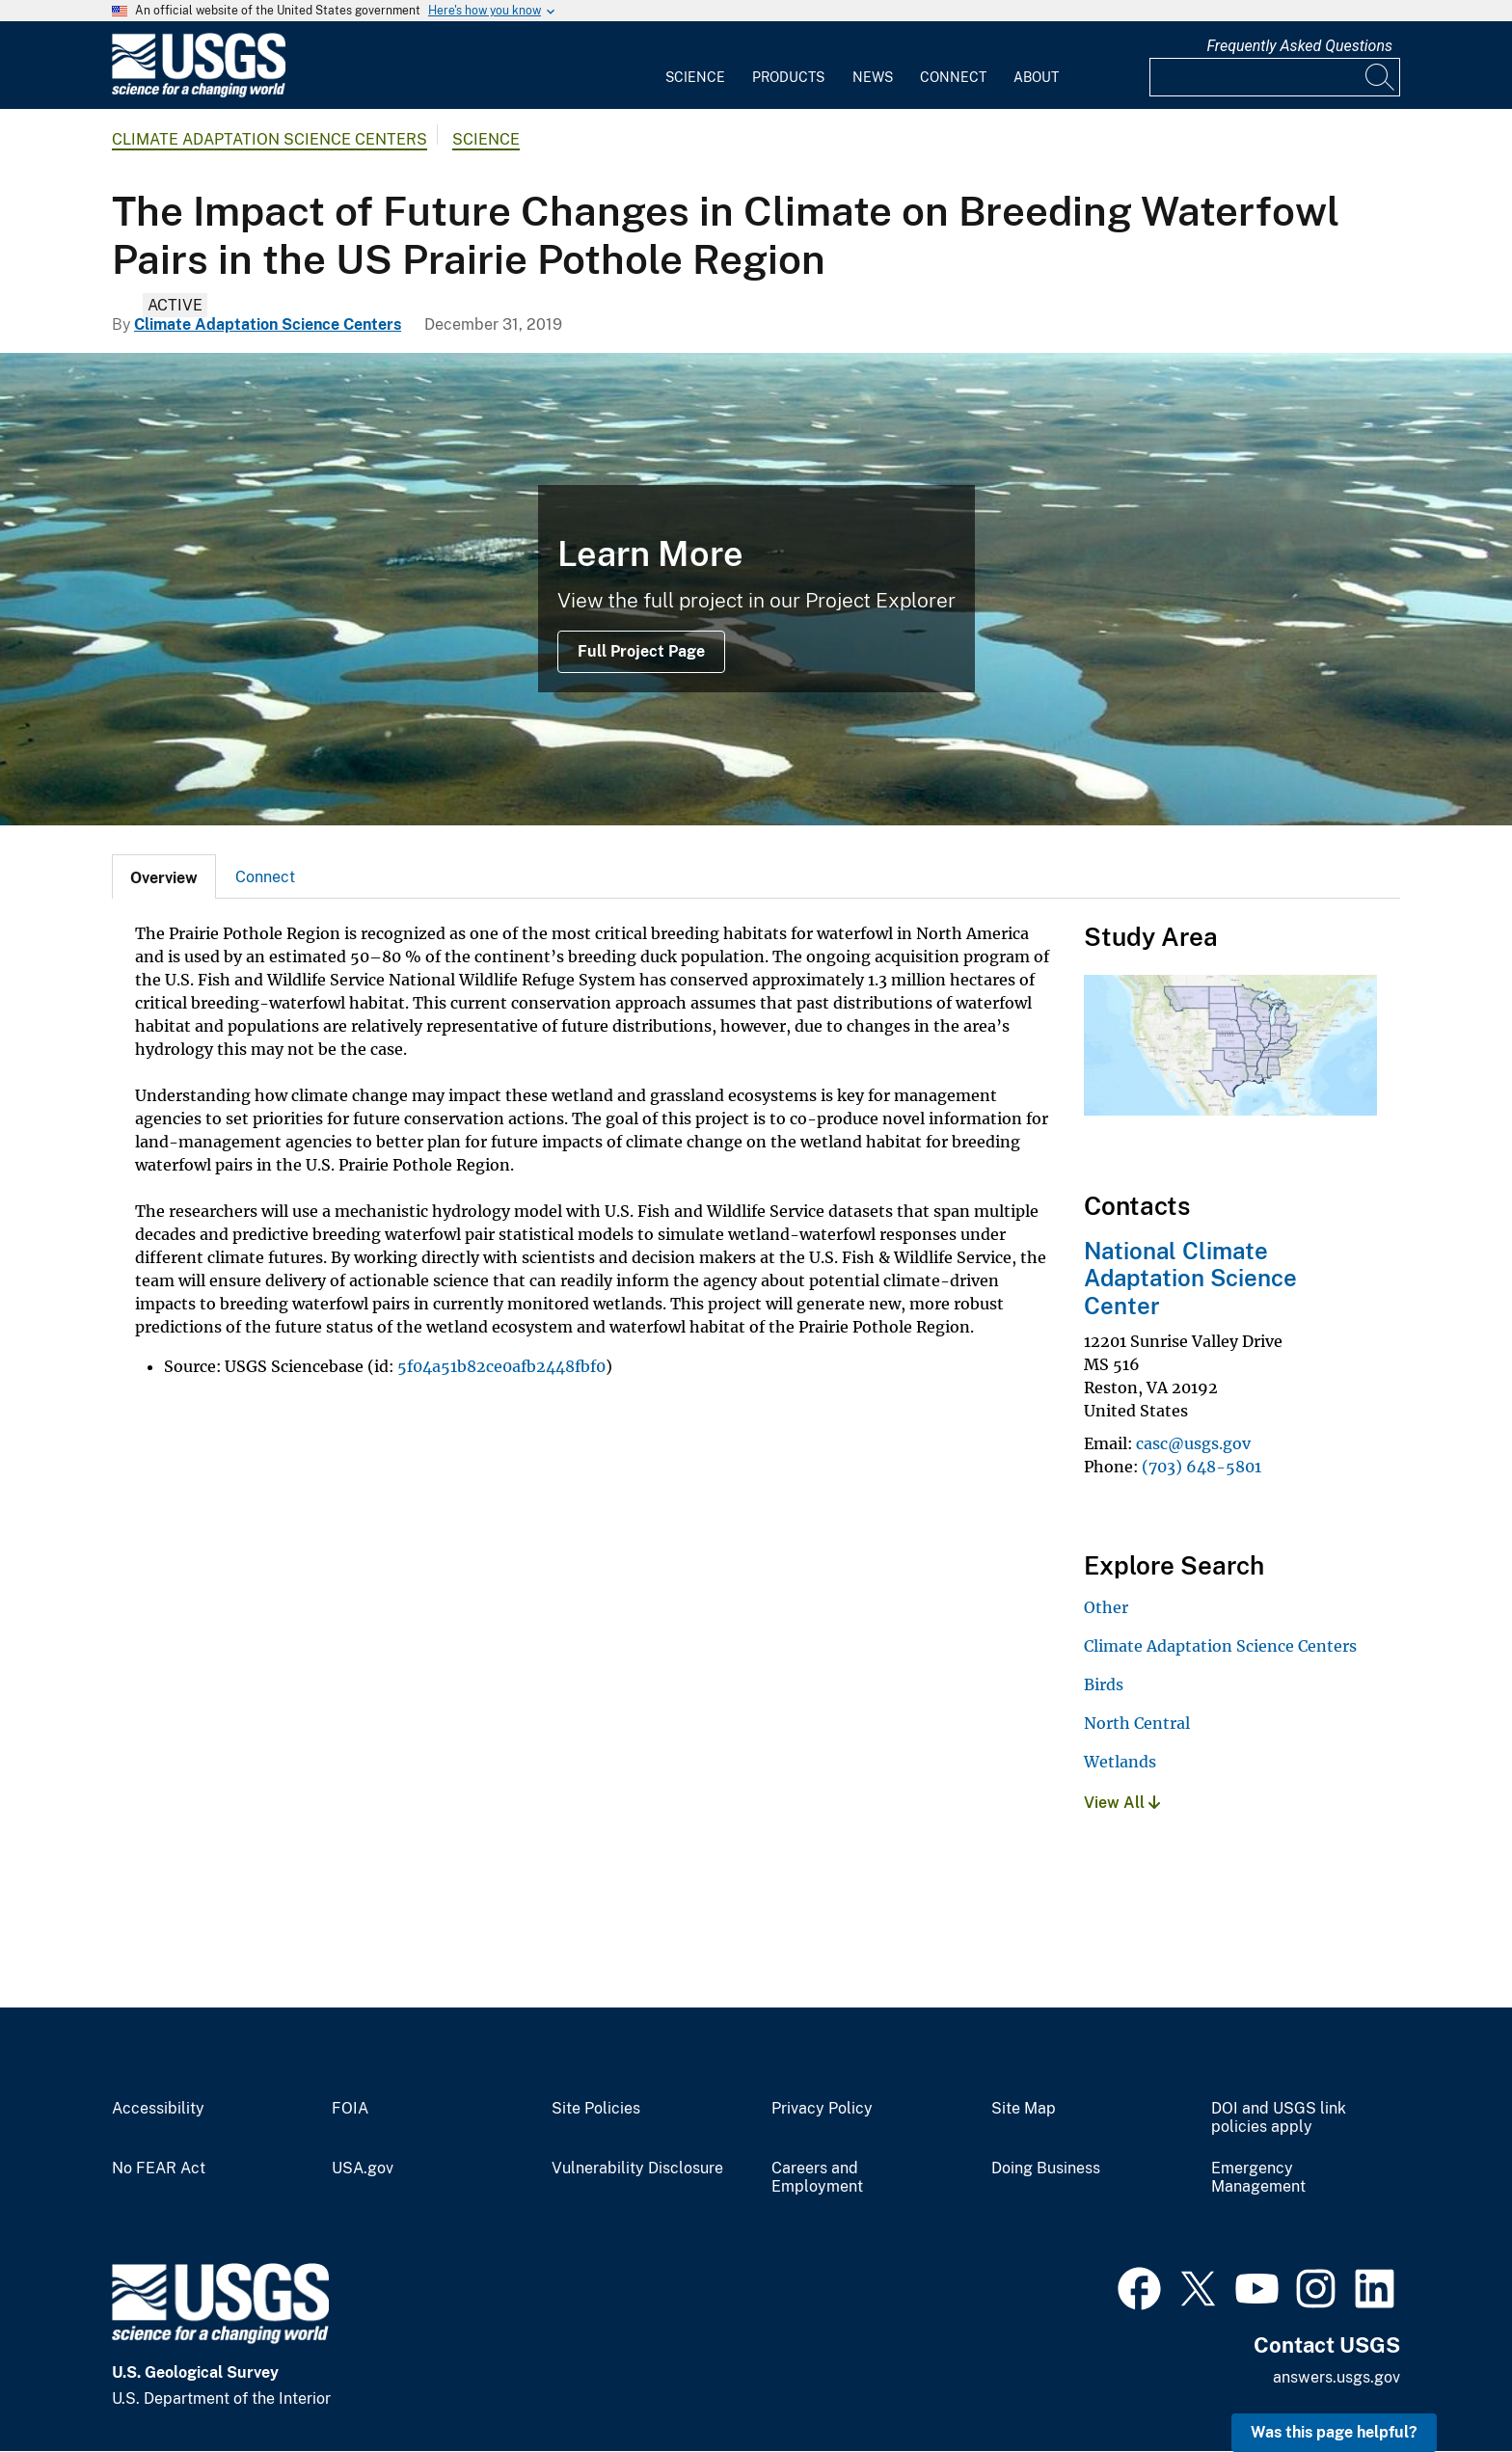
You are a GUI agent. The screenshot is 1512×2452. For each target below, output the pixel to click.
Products (788, 77)
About (1036, 77)
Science (695, 77)
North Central (1137, 1723)
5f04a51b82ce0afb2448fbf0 (501, 1366)
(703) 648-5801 (1201, 1466)
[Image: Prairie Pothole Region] (756, 589)
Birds (1103, 1684)
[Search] (1381, 77)
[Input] (1274, 77)
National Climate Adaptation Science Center (1190, 1278)
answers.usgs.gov (1336, 2377)
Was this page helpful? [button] (1334, 2432)
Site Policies (596, 2108)
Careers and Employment (817, 2178)
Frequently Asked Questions (1299, 46)
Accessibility (158, 2108)
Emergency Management (1258, 2178)
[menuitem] (695, 65)
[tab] (164, 876)
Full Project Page (641, 651)
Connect (953, 77)
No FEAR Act (158, 2168)
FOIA (350, 2108)
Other (1106, 1607)
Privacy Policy (822, 2108)
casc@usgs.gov (1193, 1443)
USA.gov (362, 2168)
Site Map (1023, 2108)
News (872, 77)
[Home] (198, 93)
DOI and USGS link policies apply (1278, 2118)
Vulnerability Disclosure (637, 2168)
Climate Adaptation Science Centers (269, 139)
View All (1122, 1802)
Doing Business (1045, 2168)
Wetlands (1120, 1761)
